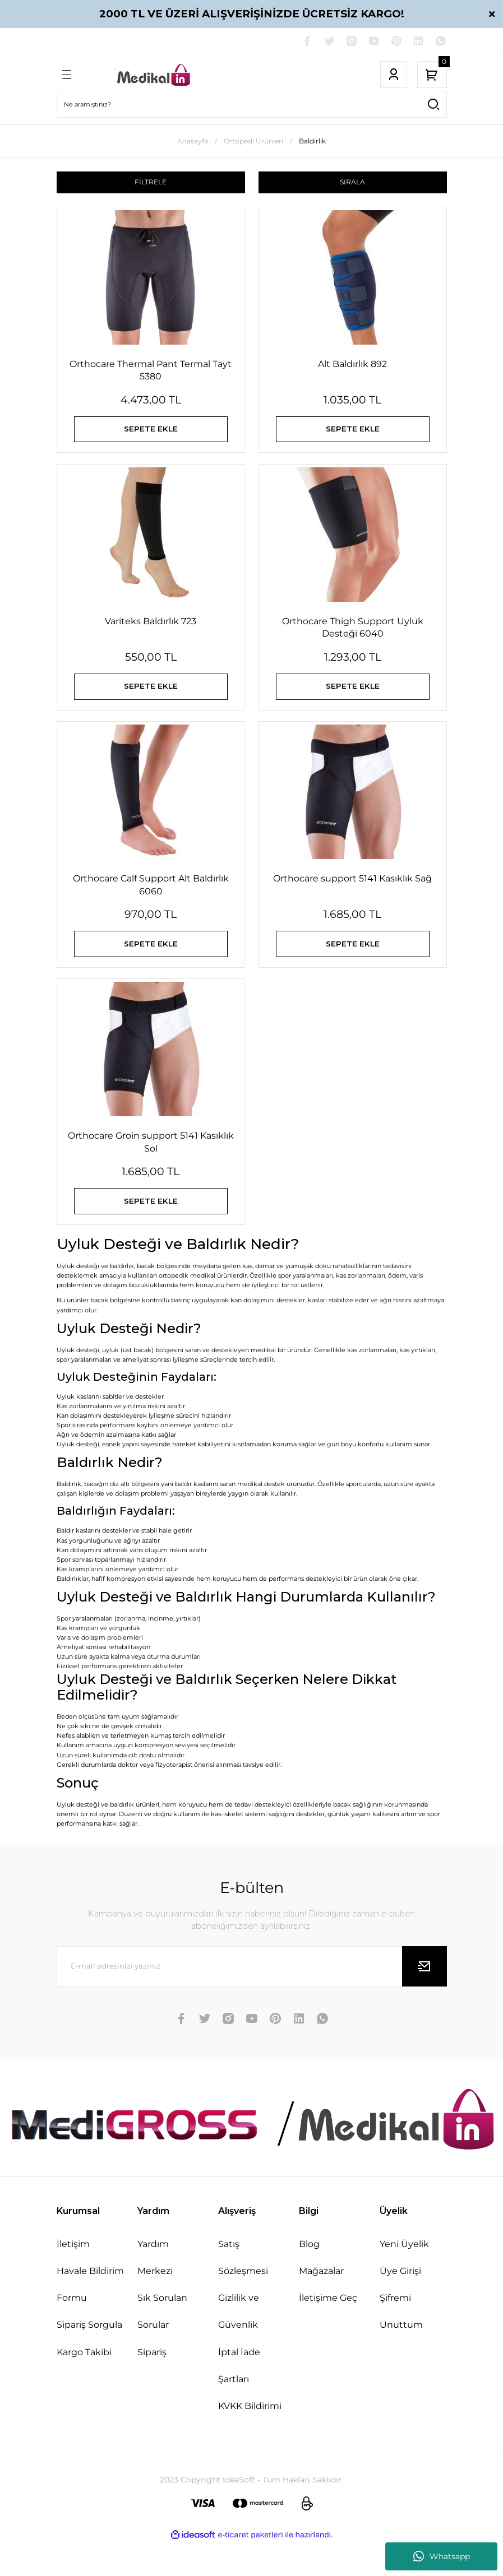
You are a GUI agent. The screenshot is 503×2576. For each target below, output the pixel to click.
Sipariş (152, 2385)
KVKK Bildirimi (250, 2439)
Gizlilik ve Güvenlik (238, 2345)
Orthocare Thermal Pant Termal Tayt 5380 (151, 372)
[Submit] (424, 1999)
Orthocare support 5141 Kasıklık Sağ (352, 896)
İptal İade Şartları (239, 2398)
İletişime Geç (328, 2331)
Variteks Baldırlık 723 (150, 631)
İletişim (73, 2277)
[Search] (252, 105)
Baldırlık (312, 142)
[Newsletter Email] (252, 1999)
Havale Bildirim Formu (90, 2318)
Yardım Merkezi (155, 2291)
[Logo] (154, 75)
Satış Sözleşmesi (243, 2291)
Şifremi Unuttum (401, 2345)
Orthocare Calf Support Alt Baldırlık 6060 (151, 902)
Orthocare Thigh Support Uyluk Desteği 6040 (352, 637)
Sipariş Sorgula (89, 2358)
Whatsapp (441, 2556)
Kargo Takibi (84, 2385)
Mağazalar (321, 2304)
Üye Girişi (400, 2304)
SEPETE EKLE (150, 434)
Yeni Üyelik (404, 2277)
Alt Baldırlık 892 (352, 366)
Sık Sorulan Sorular (162, 2345)
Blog (309, 2277)
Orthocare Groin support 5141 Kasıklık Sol (151, 1167)
